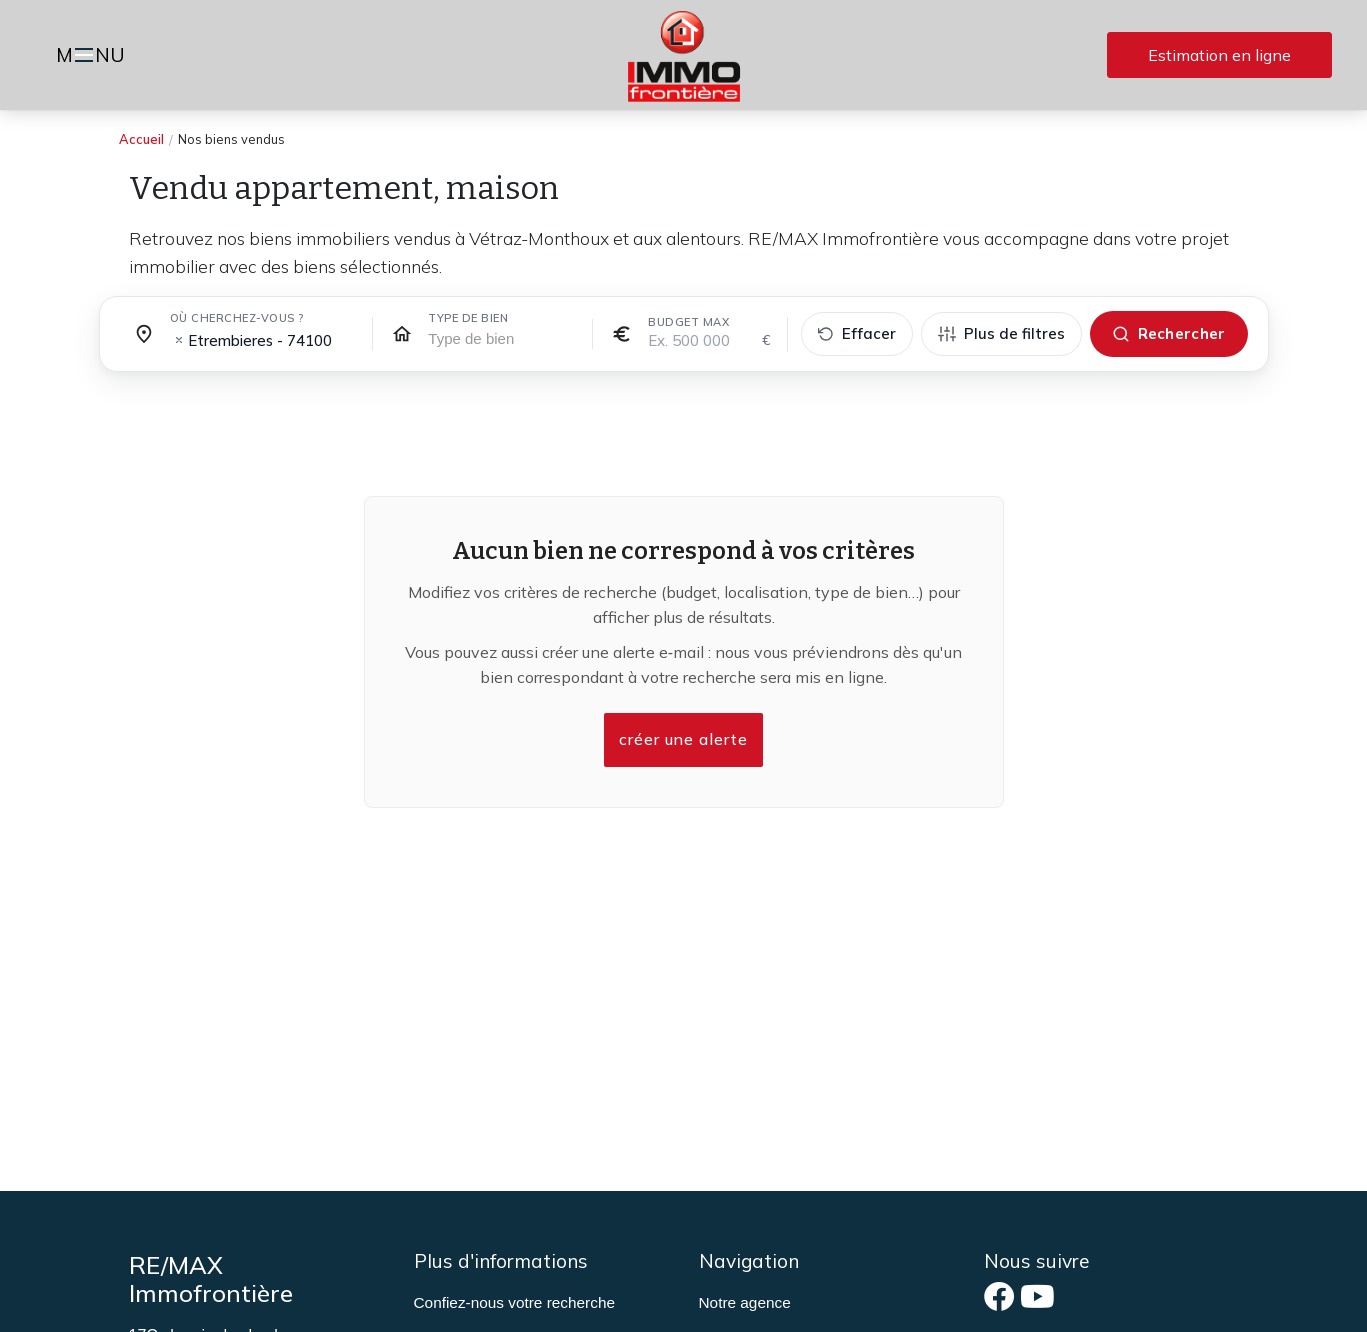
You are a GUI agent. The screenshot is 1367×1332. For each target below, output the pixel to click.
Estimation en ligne (1219, 55)
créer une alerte (684, 740)
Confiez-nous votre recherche (514, 1302)
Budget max (688, 322)
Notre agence (745, 1302)
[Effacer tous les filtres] (857, 334)
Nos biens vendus (231, 139)
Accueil (141, 139)
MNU (93, 57)
